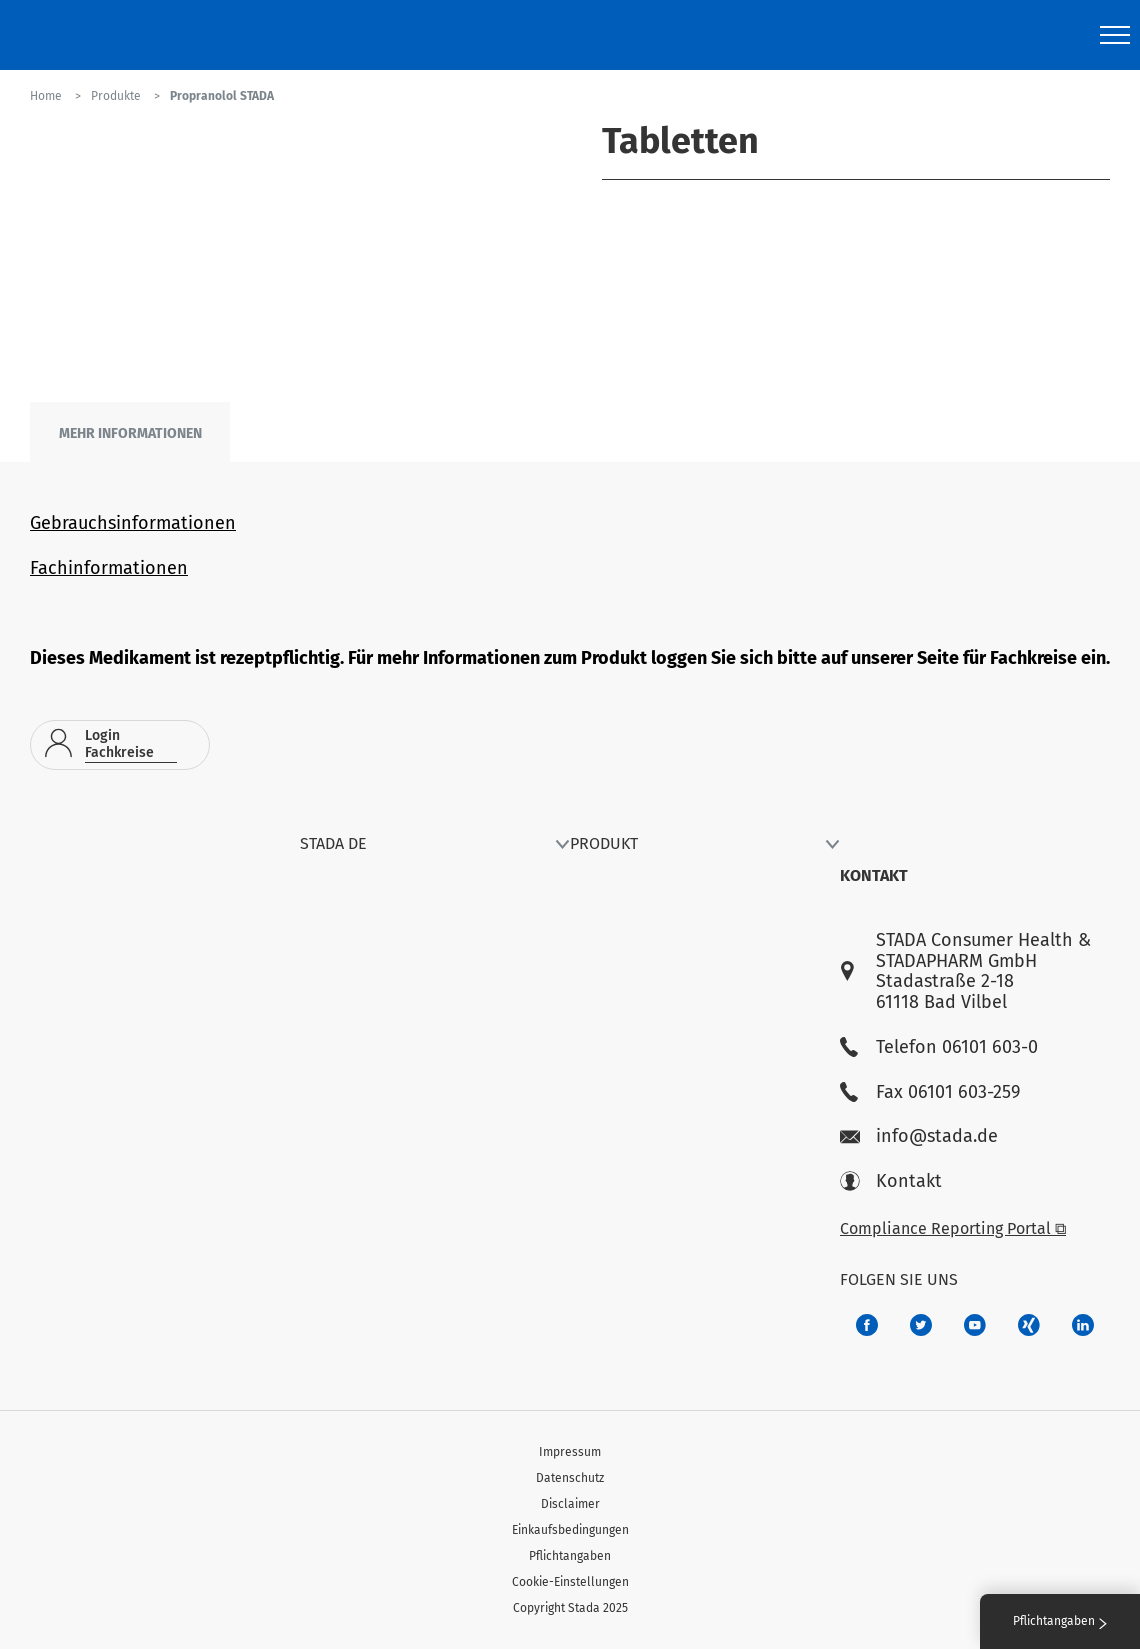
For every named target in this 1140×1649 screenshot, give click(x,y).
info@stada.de (919, 1136)
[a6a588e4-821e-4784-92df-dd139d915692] (921, 1325)
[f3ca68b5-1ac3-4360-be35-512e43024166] (975, 1325)
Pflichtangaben (570, 1556)
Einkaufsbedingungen (570, 1530)
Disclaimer (570, 1504)
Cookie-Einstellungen (570, 1582)
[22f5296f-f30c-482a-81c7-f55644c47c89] (1029, 1325)
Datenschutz (570, 1478)
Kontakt (891, 1181)
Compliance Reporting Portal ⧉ (953, 1228)
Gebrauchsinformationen (133, 523)
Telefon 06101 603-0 (939, 1047)
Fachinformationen (109, 568)
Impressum (570, 1452)
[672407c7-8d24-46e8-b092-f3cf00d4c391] (867, 1325)
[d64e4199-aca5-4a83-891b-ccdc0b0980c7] (1083, 1325)
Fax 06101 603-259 (930, 1092)
